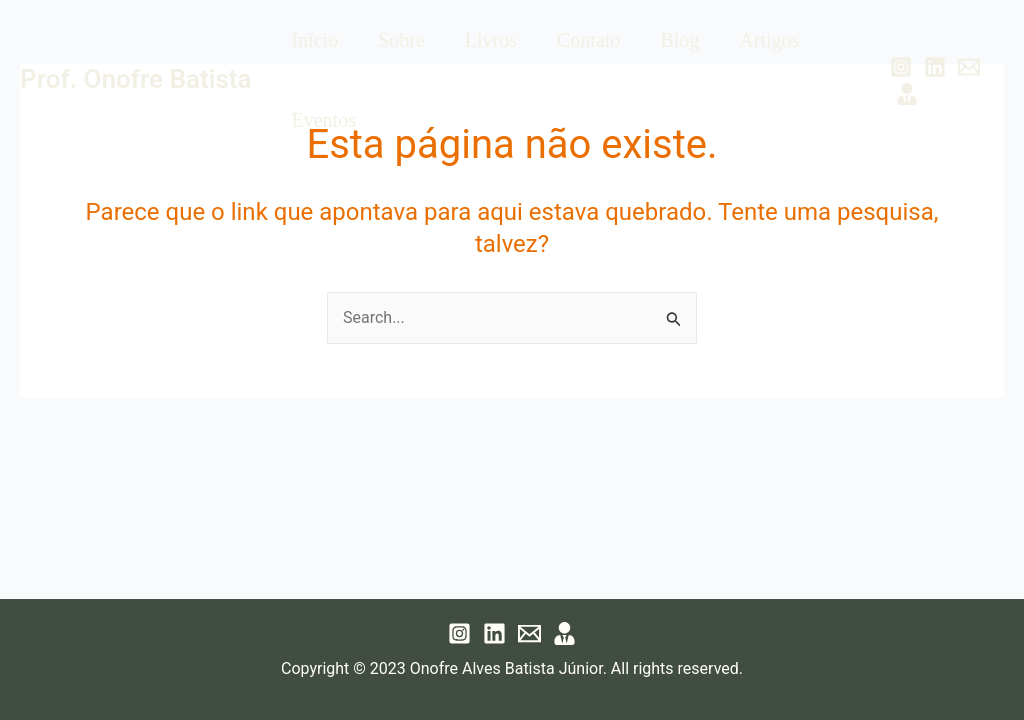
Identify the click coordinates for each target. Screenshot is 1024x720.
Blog (679, 40)
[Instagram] (901, 67)
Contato (588, 40)
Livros (491, 40)
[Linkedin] (935, 67)
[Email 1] (969, 67)
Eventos (323, 120)
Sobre (401, 40)
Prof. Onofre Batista (135, 79)
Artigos (769, 40)
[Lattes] (907, 94)
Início (314, 40)
